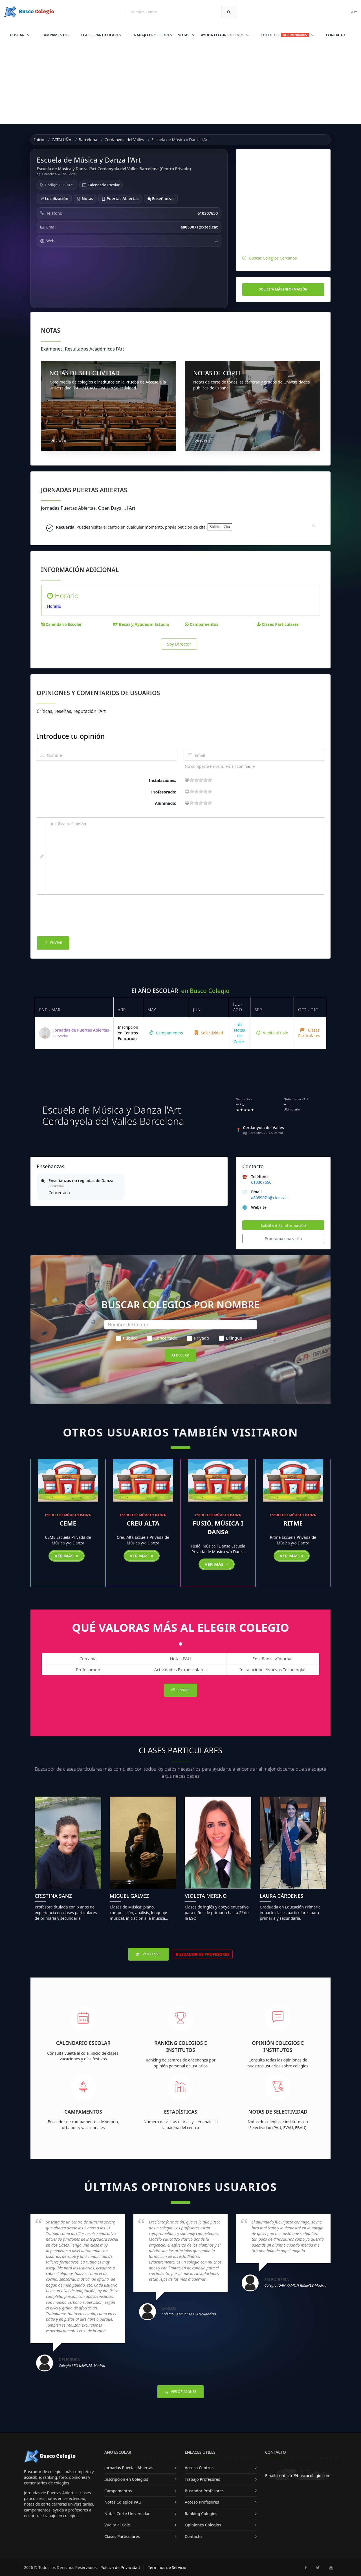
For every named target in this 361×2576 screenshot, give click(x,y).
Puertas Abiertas (120, 198)
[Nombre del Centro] (180, 1324)
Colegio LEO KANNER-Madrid (82, 2365)
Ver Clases (148, 1954)
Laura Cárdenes (281, 1895)
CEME (68, 1523)
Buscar (17, 34)
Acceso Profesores (202, 2502)
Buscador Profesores (204, 2490)
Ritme (293, 1523)
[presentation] (79, 917)
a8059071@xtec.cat (269, 1197)
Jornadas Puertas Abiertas (128, 2467)
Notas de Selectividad (277, 2111)
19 (210, 780)
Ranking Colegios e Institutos (180, 2046)
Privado (198, 1338)
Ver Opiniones (180, 2391)
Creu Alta (143, 1523)
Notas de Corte (239, 1033)
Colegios (288, 34)
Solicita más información (283, 289)
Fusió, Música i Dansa (218, 1527)
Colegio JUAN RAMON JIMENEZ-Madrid (295, 2285)
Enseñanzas (160, 198)
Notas (183, 34)
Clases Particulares (101, 34)
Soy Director (179, 644)
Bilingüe (230, 1338)
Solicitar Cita (220, 526)
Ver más (66, 1556)
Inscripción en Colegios (126, 2479)
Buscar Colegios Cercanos (273, 258)
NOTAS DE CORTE (217, 373)
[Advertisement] (180, 84)
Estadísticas (180, 2111)
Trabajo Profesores (152, 34)
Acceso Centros (199, 2467)
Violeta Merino (206, 1895)
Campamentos (55, 34)
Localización (54, 198)
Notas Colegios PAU (122, 2502)
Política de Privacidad (120, 2567)
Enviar (53, 943)
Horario (54, 606)
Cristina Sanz (53, 1895)
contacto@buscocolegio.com (303, 2475)
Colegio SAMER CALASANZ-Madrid (189, 2313)
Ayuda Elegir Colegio (223, 34)
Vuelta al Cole (272, 1033)
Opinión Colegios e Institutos (278, 2046)
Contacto (335, 34)
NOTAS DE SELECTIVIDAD (84, 373)
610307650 (261, 1182)
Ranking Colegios (201, 2513)
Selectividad (209, 1033)
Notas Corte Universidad (127, 2513)
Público (127, 1338)
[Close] (313, 525)
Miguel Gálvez (129, 1895)
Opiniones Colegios (203, 2525)
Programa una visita (283, 1238)
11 (201, 780)
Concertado (162, 1338)
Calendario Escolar (104, 184)
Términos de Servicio (167, 2567)
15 (205, 780)
